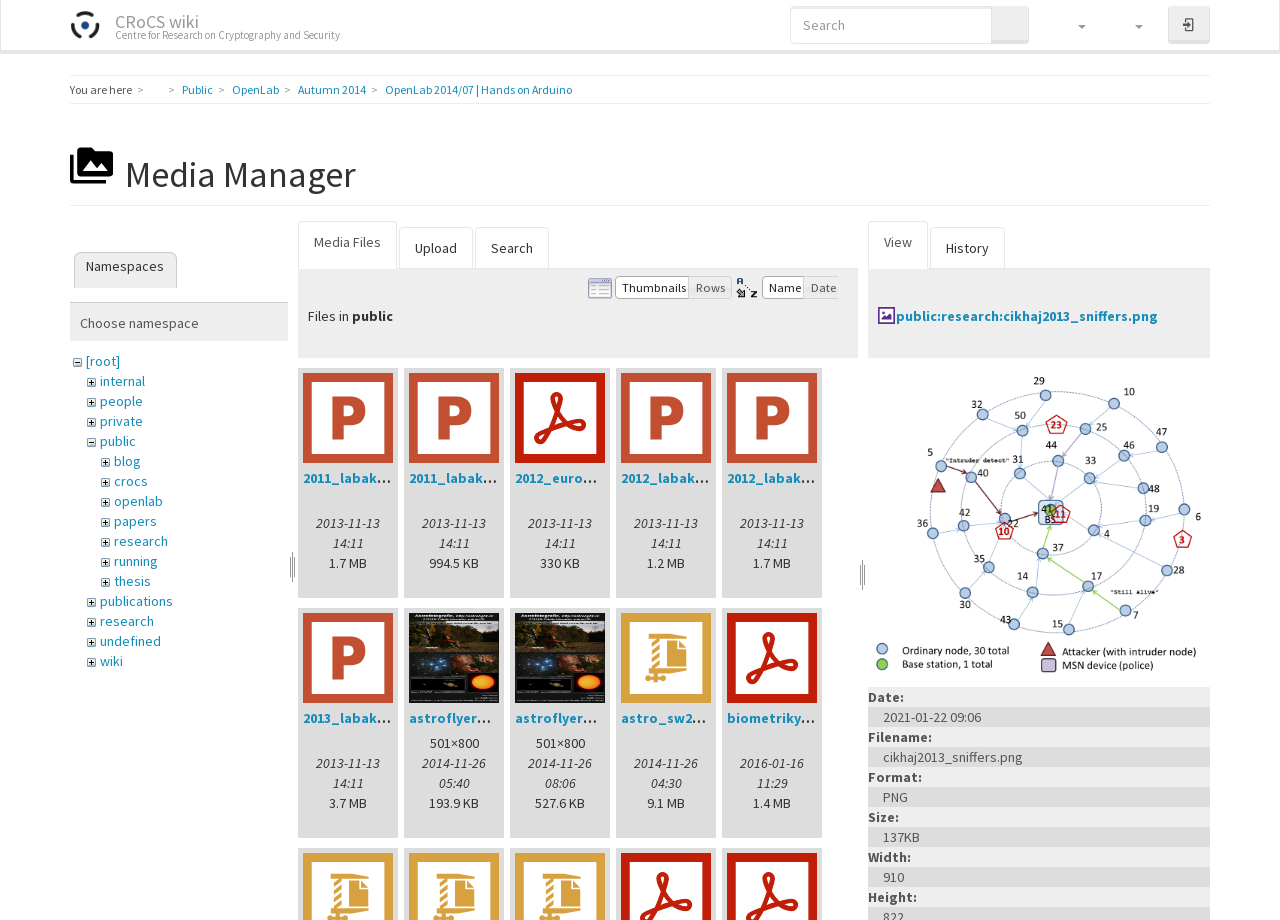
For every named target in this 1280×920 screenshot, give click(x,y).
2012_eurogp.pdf (572, 478)
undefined (130, 641)
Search (512, 248)
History (967, 248)
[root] (103, 361)
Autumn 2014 (332, 89)
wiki (111, 661)
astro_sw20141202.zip (693, 718)
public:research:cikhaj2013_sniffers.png (1027, 316)
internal (122, 381)
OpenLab (255, 89)
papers (135, 521)
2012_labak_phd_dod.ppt (814, 478)
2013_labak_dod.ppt (372, 718)
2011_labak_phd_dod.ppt (390, 478)
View (898, 242)
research (141, 541)
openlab (138, 501)
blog (127, 461)
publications (136, 601)
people (121, 401)
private (121, 421)
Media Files (347, 242)
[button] (1072, 25)
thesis (132, 581)
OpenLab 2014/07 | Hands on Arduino (478, 89)
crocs (131, 481)
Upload (436, 248)
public (118, 441)
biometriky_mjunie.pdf (804, 718)
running (136, 561)
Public (197, 89)
